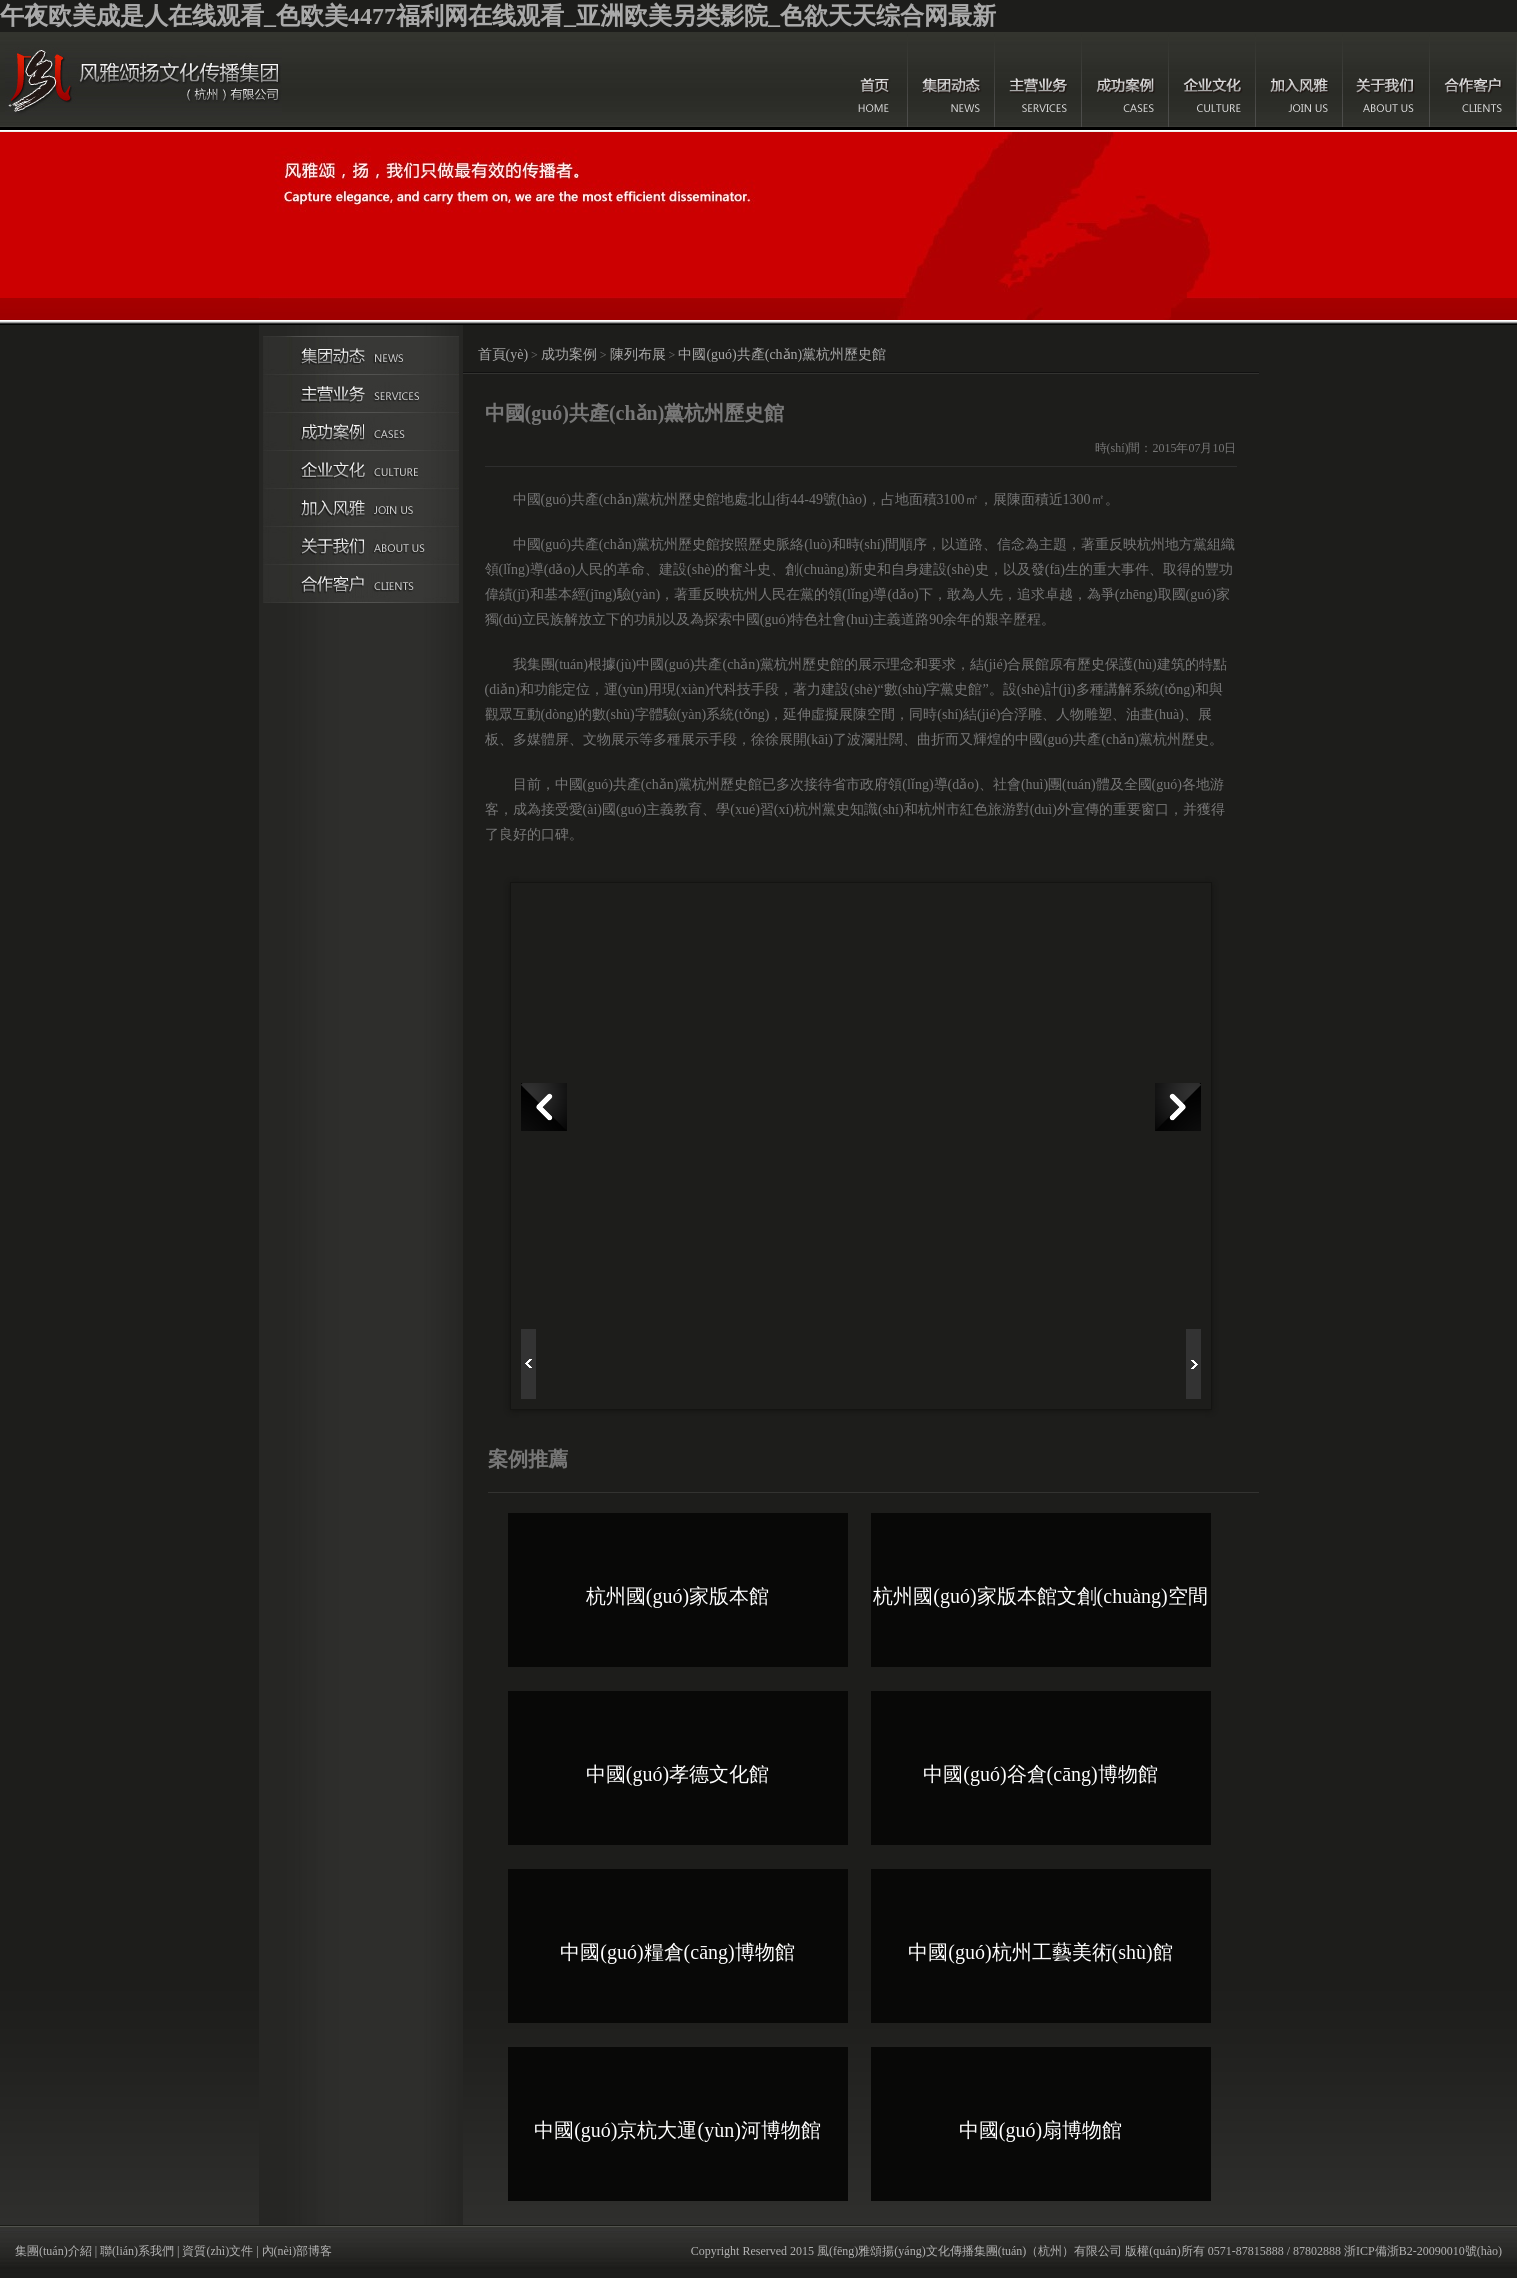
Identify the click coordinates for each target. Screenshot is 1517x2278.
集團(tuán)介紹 (53, 2251)
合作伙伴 (361, 584)
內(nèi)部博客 (297, 2251)
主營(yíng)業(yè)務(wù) (1038, 79)
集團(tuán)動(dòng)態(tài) (951, 79)
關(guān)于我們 (1386, 79)
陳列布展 (638, 354)
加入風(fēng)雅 (1299, 79)
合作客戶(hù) (1473, 79)
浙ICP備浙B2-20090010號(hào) (1423, 2251)
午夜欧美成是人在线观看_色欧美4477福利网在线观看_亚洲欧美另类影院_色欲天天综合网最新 (498, 16)
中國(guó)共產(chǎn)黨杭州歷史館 (782, 354)
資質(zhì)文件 (217, 2251)
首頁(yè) (875, 79)
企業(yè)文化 (1212, 79)
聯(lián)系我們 (137, 2251)
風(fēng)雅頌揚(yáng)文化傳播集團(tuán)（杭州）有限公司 (969, 2251)
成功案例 (1125, 79)
